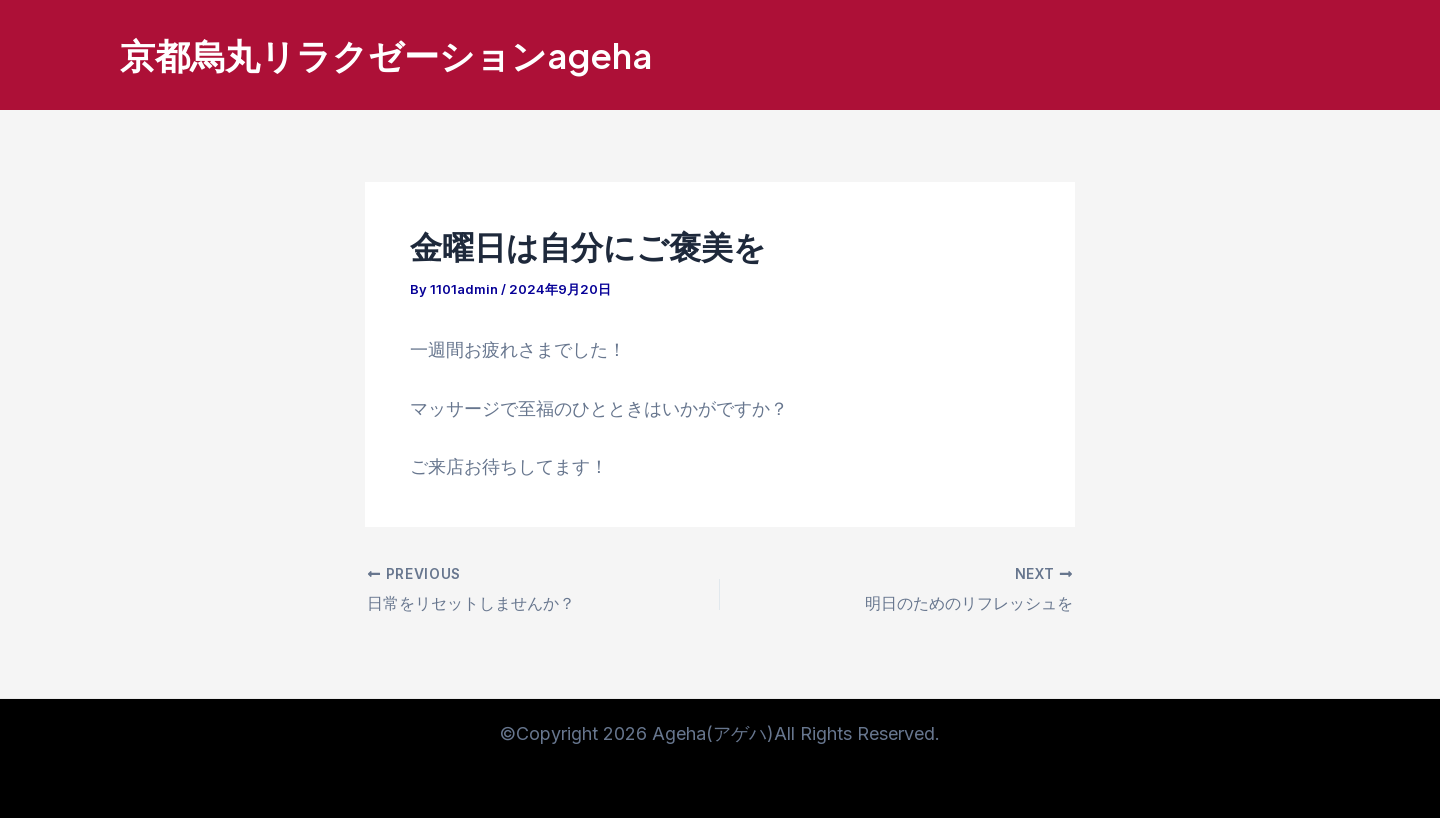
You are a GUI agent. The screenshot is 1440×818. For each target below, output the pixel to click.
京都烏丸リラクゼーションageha (386, 55)
